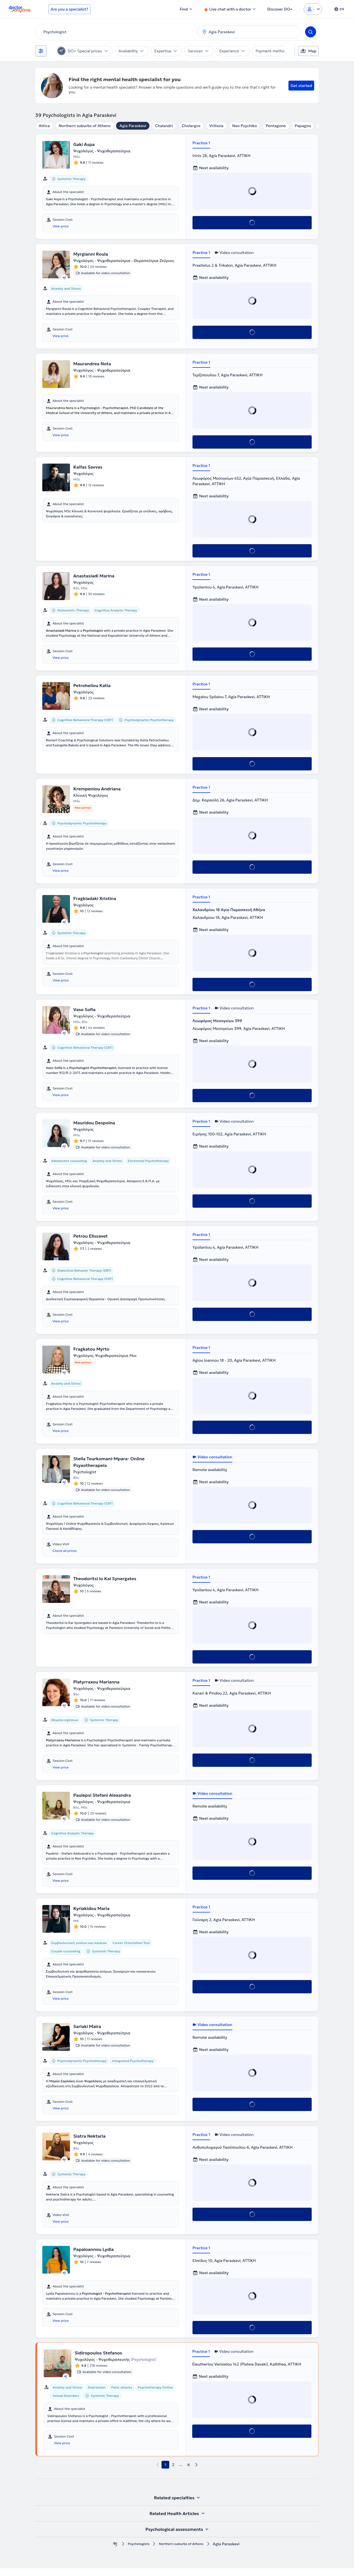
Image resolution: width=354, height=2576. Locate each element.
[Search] (310, 31)
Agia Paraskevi (132, 125)
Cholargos (191, 125)
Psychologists (135, 2551)
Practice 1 (201, 142)
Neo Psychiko (244, 125)
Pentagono (276, 125)
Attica (44, 125)
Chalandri (164, 125)
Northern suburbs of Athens (85, 125)
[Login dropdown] (313, 9)
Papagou (303, 125)
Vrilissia (216, 125)
